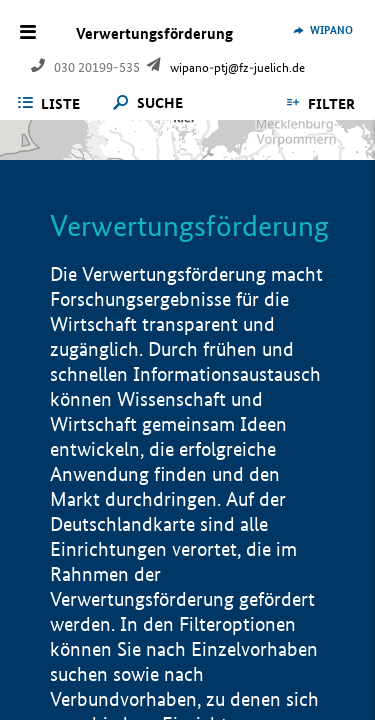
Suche (160, 103)
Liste (60, 104)
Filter (331, 104)
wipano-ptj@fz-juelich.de (237, 67)
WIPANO (331, 30)
